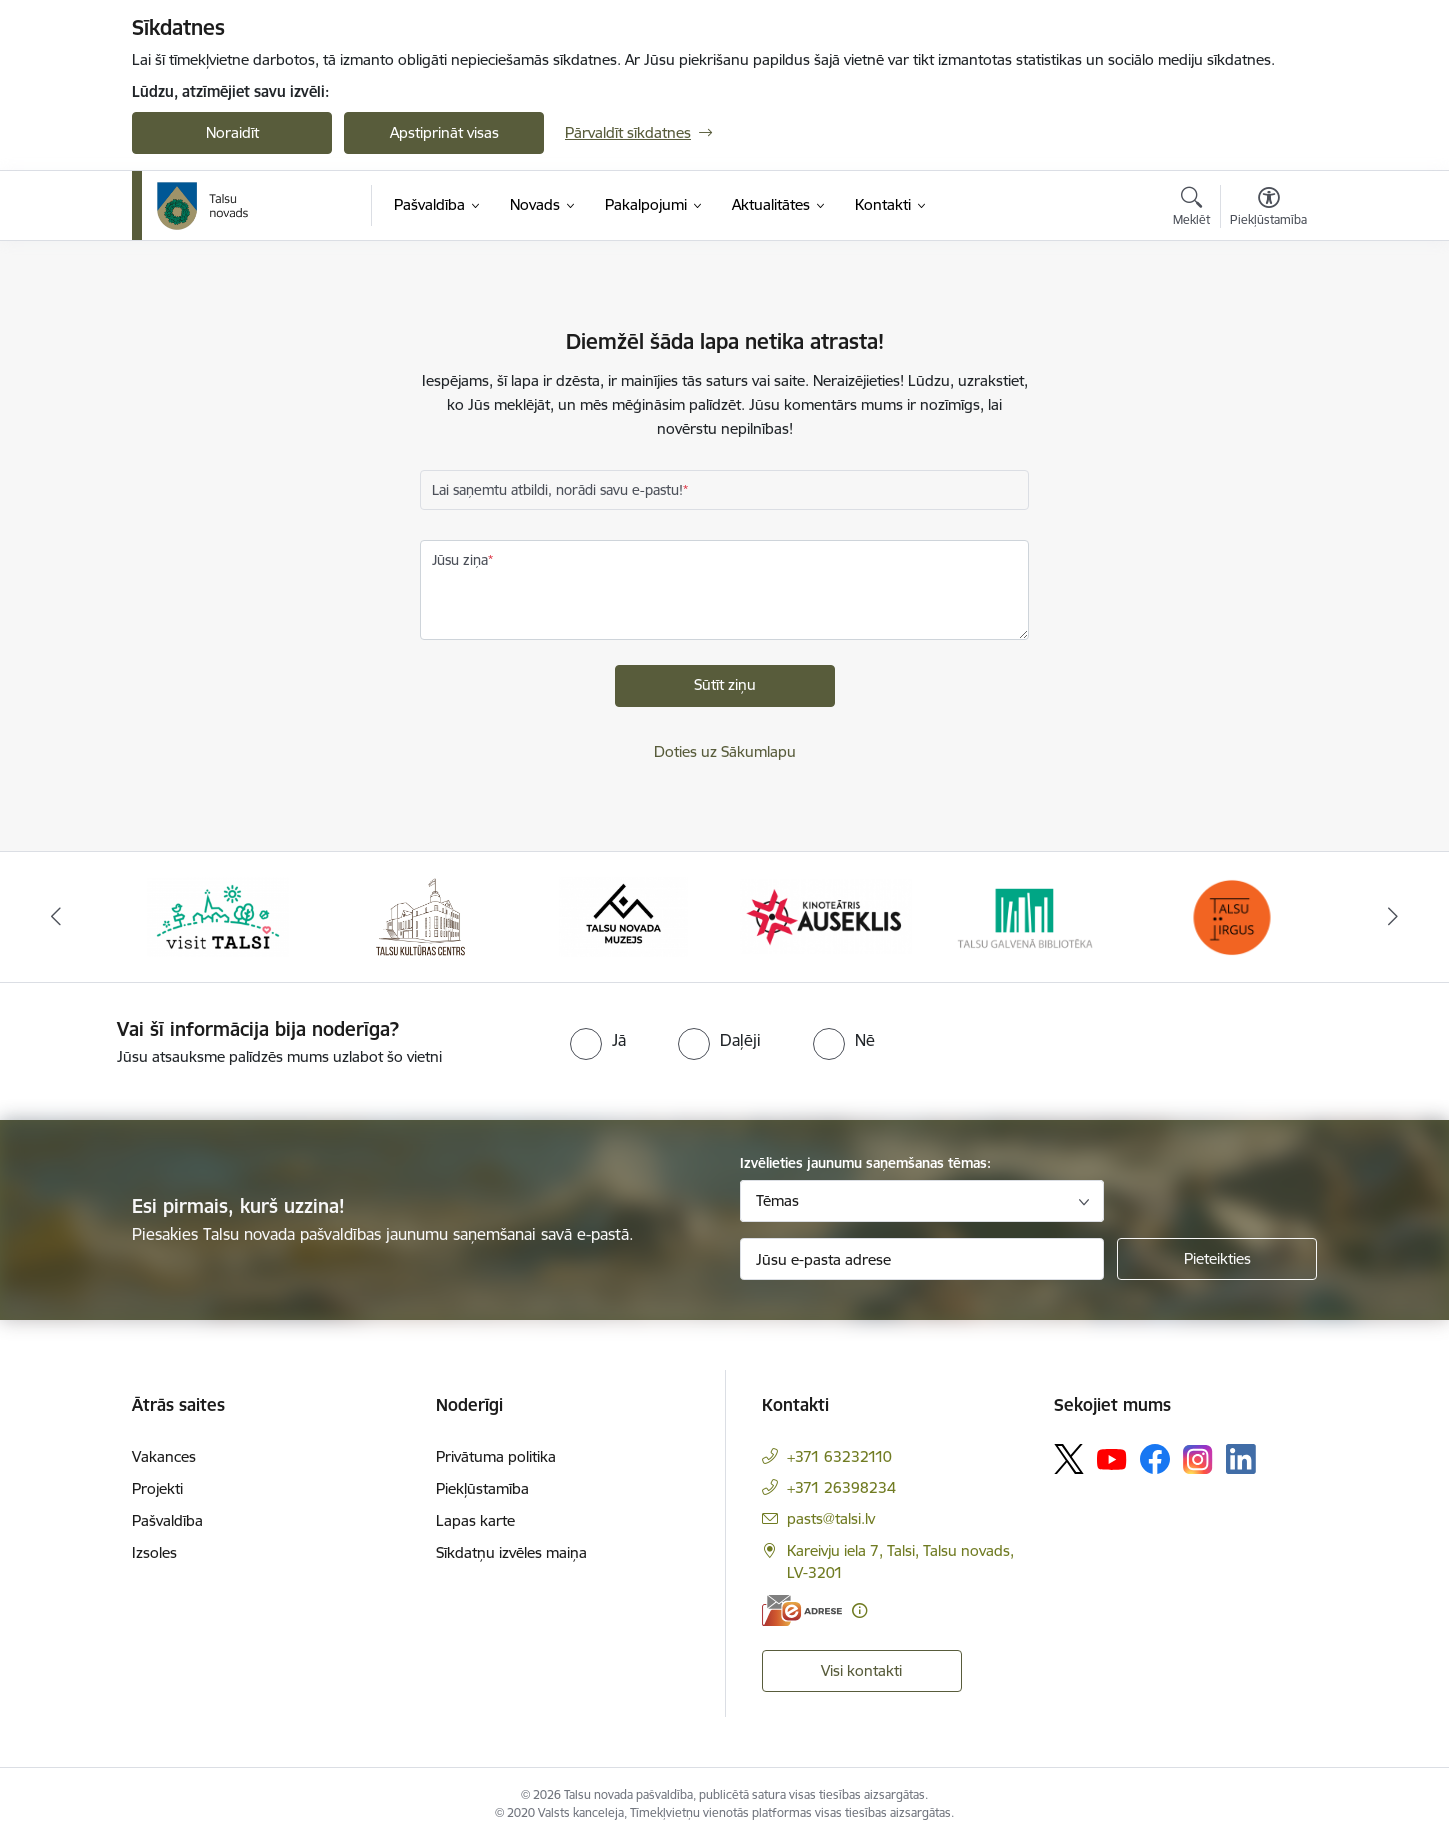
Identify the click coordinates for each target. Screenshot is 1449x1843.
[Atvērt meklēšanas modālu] (1191, 209)
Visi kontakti (861, 1670)
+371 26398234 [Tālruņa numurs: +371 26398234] (841, 1487)
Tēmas (777, 1200)
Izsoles (154, 1552)
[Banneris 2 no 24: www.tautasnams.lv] (420, 915)
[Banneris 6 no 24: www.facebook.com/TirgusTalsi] (1231, 915)
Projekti (157, 1488)
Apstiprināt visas (444, 132)
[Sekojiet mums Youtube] (1112, 1458)
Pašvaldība (167, 1520)
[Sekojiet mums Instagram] (1198, 1459)
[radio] (598, 1040)
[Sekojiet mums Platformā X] (1069, 1459)
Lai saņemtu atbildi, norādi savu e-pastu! (557, 490)
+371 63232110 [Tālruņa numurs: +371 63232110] (839, 1456)
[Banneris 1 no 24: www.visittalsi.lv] (218, 915)
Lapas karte (475, 1520)
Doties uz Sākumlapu (725, 751)
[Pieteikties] (1217, 1259)
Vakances (164, 1456)
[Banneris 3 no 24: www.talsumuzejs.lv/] (623, 915)
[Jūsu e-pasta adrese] (922, 1259)
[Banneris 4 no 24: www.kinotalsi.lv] (826, 915)
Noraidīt (232, 132)
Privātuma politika (496, 1456)
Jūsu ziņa (460, 560)
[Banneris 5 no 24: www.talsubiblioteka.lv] (1028, 915)
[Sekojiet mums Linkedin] (1241, 1459)
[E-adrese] (802, 1610)
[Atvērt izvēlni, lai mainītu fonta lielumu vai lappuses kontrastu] (1268, 209)
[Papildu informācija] (859, 1610)
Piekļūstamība (482, 1488)
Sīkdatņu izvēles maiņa (511, 1552)
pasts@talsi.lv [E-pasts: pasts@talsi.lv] (831, 1518)
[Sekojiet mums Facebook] (1155, 1459)
